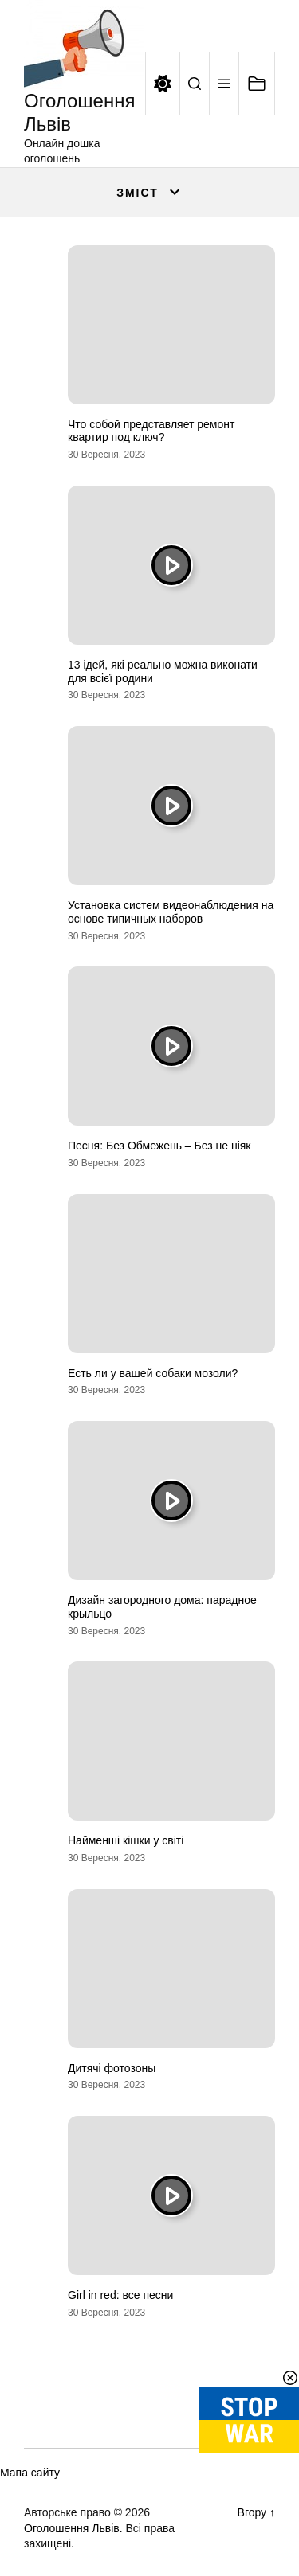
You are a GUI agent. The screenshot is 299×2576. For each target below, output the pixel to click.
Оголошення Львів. (73, 2528)
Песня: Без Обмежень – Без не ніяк (159, 1145)
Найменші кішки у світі (125, 1840)
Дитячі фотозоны (111, 2068)
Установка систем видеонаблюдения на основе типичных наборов (170, 912)
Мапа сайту (30, 2472)
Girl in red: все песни (120, 2295)
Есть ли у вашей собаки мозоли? (153, 1373)
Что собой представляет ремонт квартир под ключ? (151, 431)
